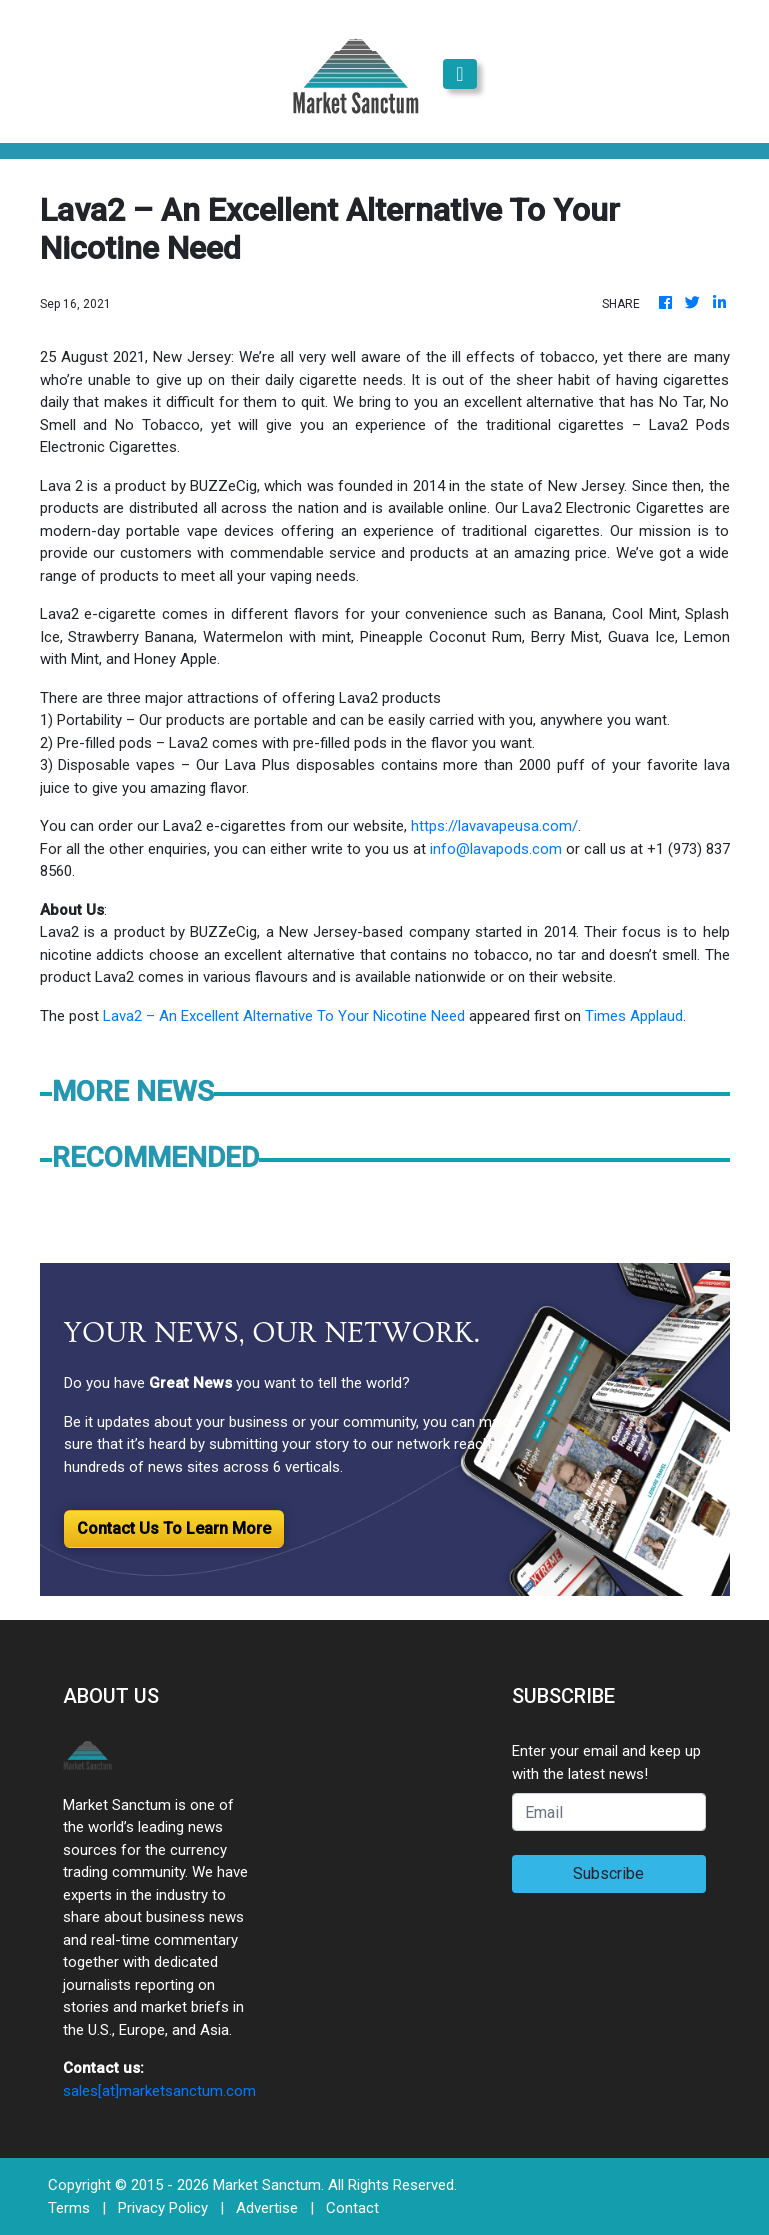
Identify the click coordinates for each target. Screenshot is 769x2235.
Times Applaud (634, 1016)
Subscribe (608, 1873)
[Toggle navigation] (459, 74)
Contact (352, 2208)
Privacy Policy (163, 2208)
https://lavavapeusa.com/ (492, 826)
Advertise (267, 2208)
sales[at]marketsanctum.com (159, 2091)
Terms (69, 2208)
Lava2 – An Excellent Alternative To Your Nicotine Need (284, 1016)
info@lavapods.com (496, 849)
